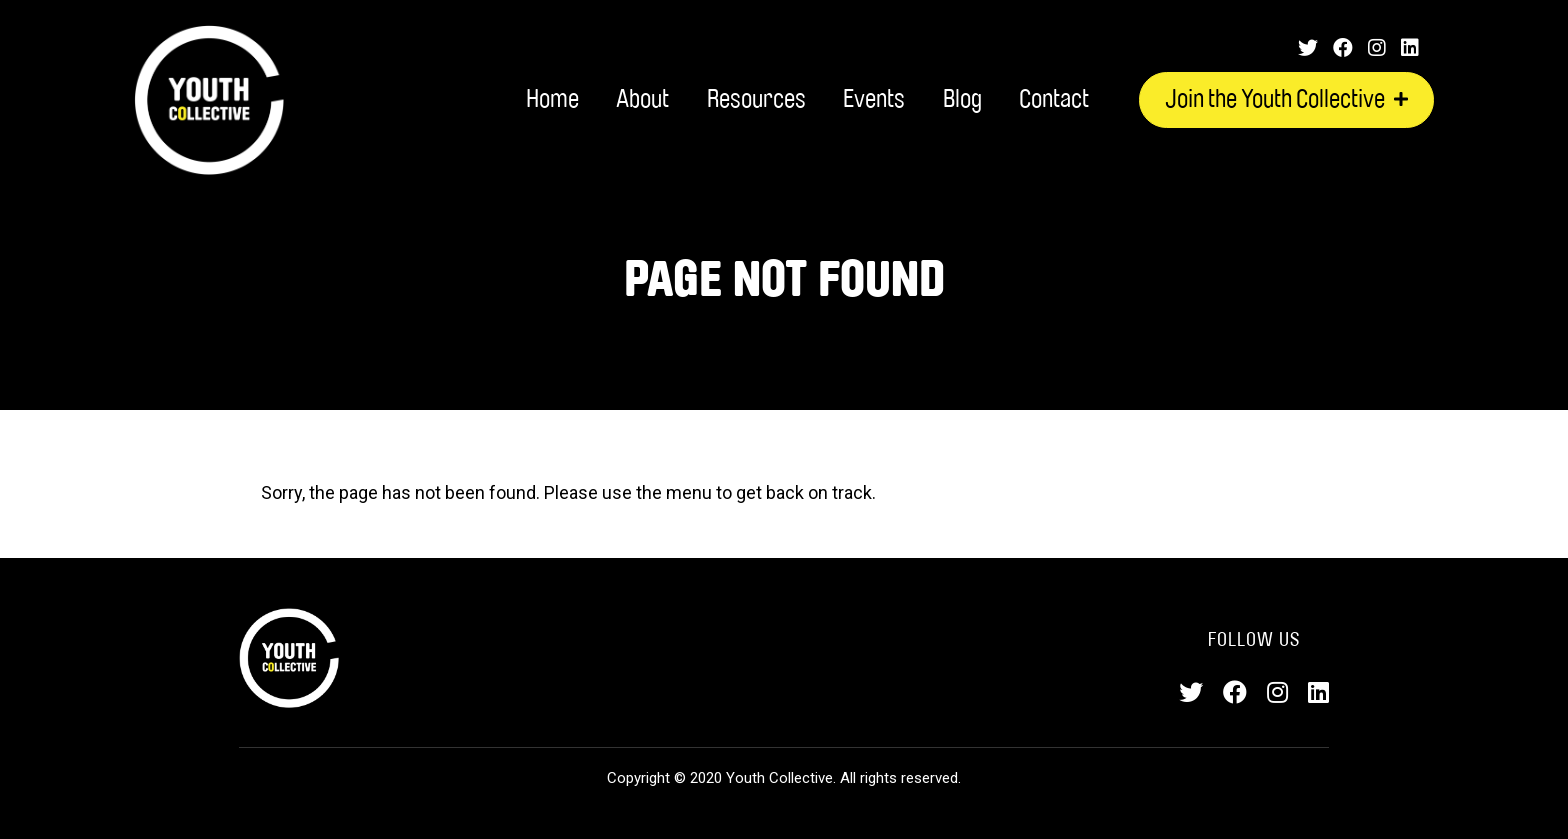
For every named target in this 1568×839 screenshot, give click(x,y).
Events (874, 99)
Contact (1054, 99)
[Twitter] (1308, 48)
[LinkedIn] (1410, 48)
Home (552, 99)
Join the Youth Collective (1286, 99)
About (642, 99)
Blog (962, 99)
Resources (756, 99)
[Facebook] (1343, 48)
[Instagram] (1377, 48)
